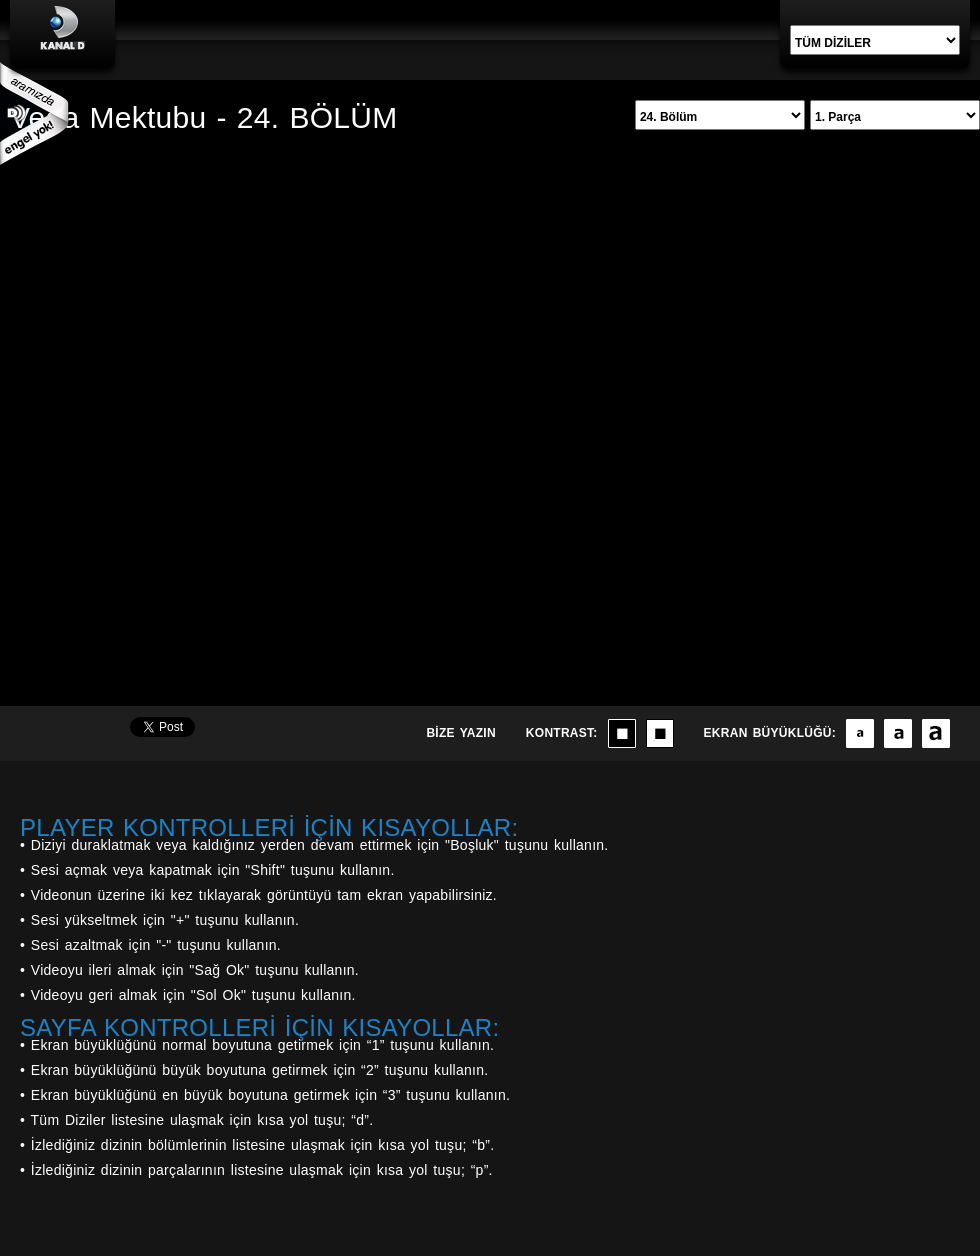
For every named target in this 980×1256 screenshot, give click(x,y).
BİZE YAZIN (460, 733)
